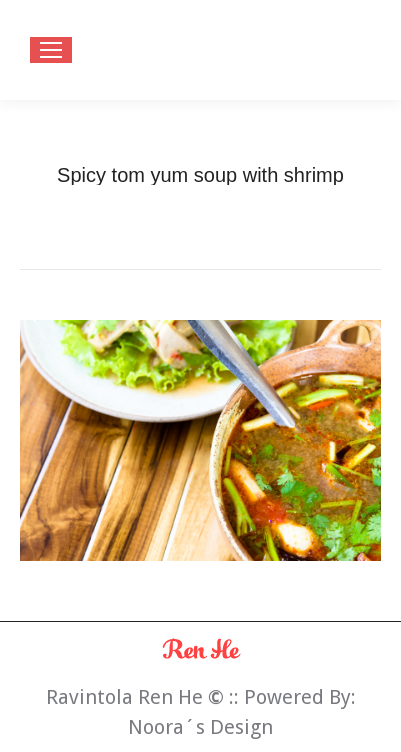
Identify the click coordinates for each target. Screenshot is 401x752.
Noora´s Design (200, 727)
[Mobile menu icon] (51, 50)
